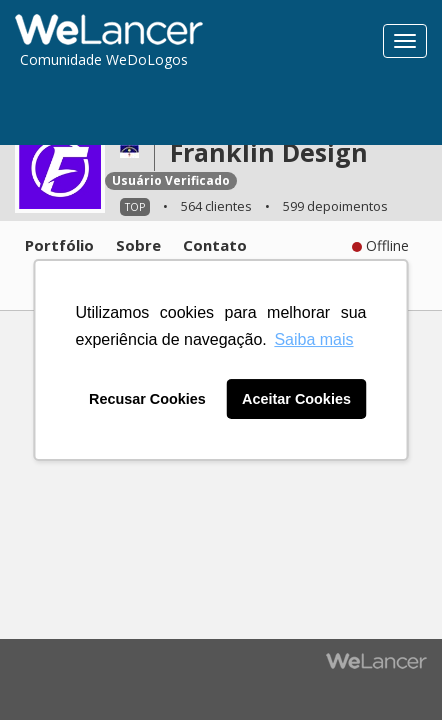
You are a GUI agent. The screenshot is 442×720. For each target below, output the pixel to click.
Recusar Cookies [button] (147, 399)
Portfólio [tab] (59, 245)
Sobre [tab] (138, 245)
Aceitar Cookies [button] (296, 399)
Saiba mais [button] (313, 339)
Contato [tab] (215, 245)
